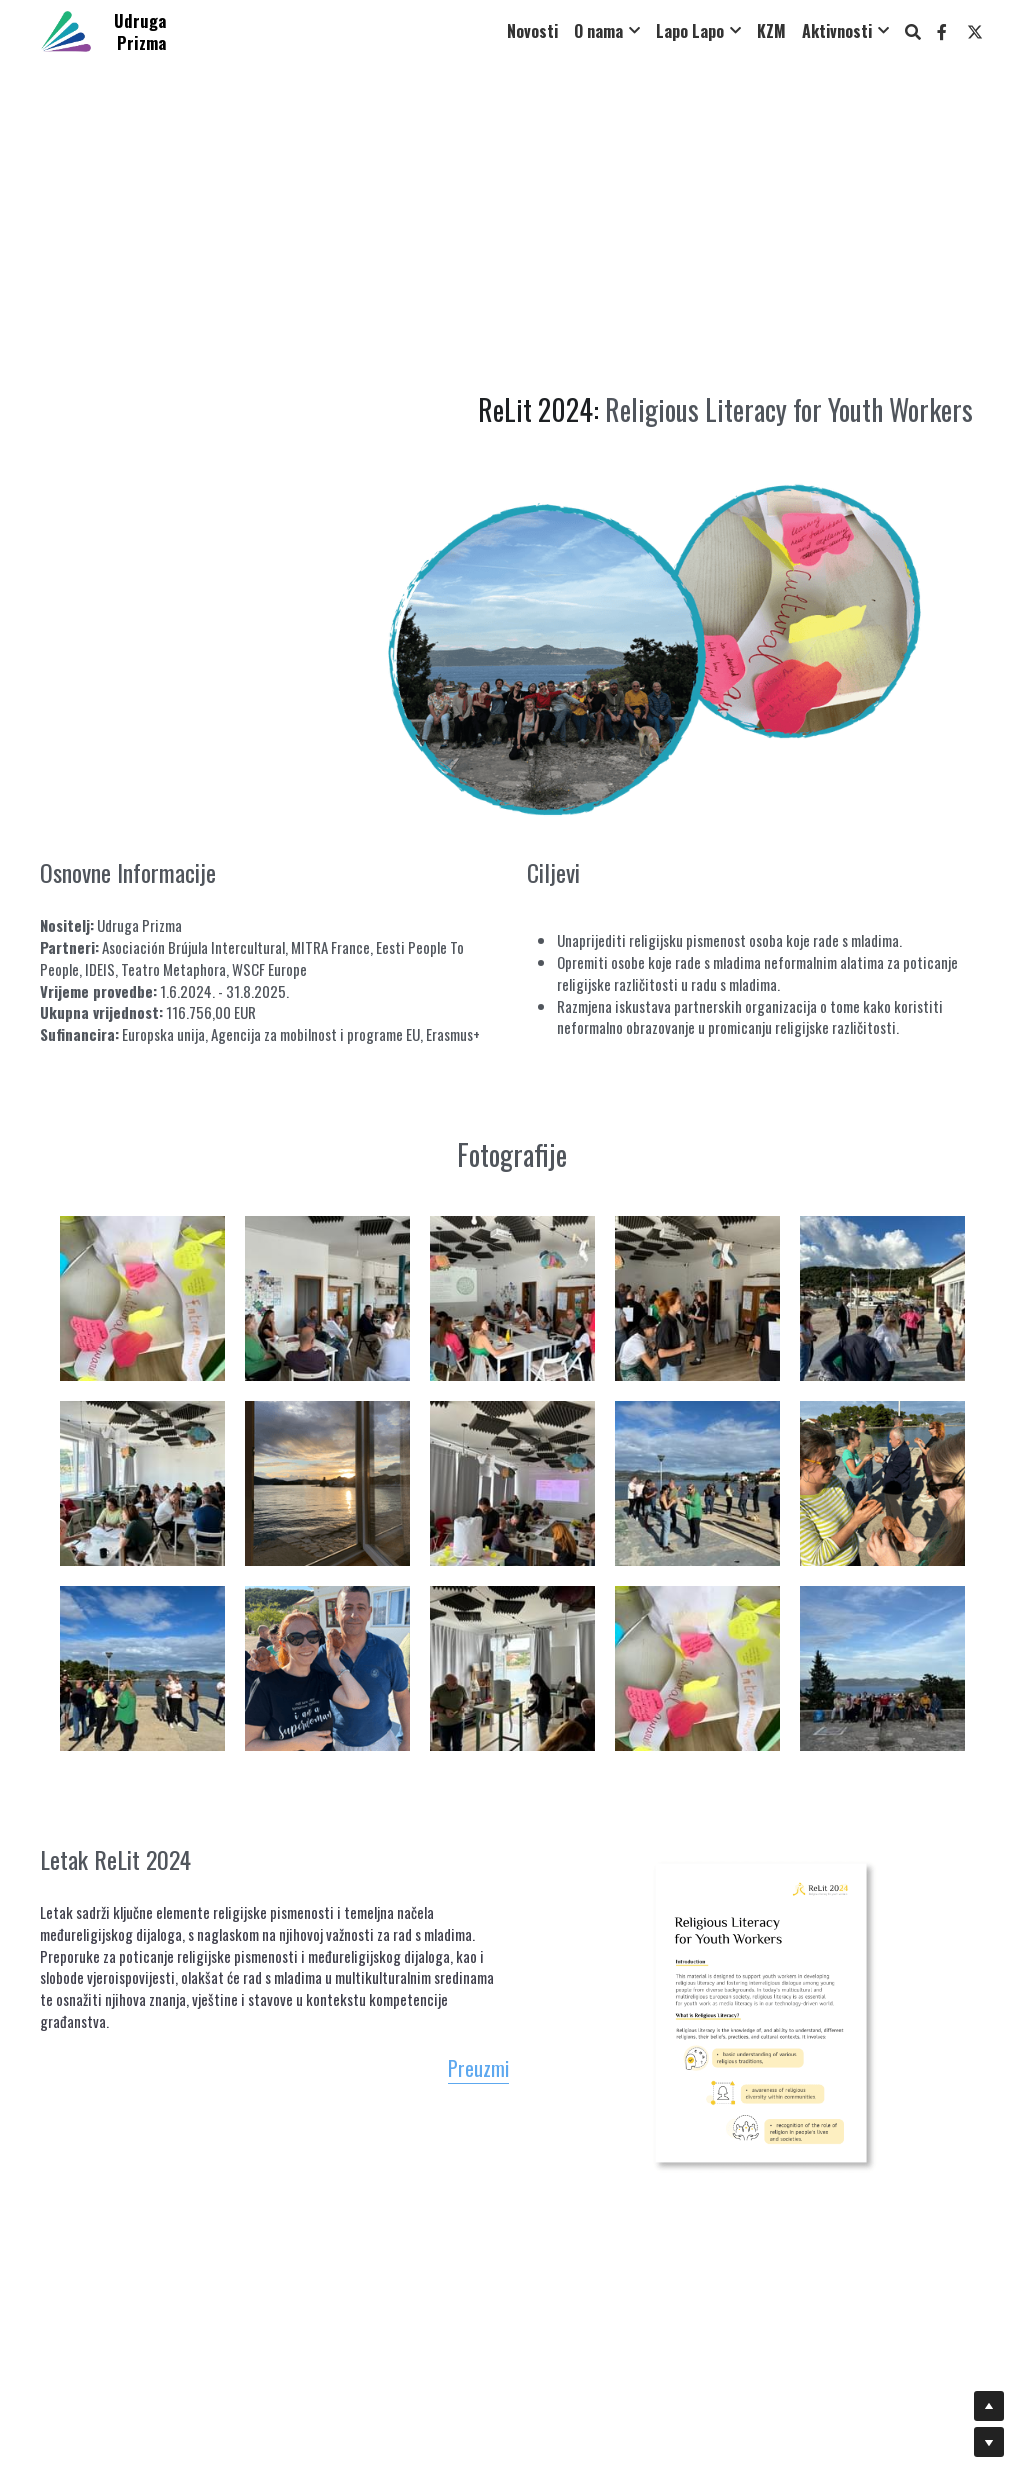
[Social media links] (942, 32)
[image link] (66, 29)
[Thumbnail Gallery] (142, 1325)
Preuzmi (547, 2073)
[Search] (913, 31)
